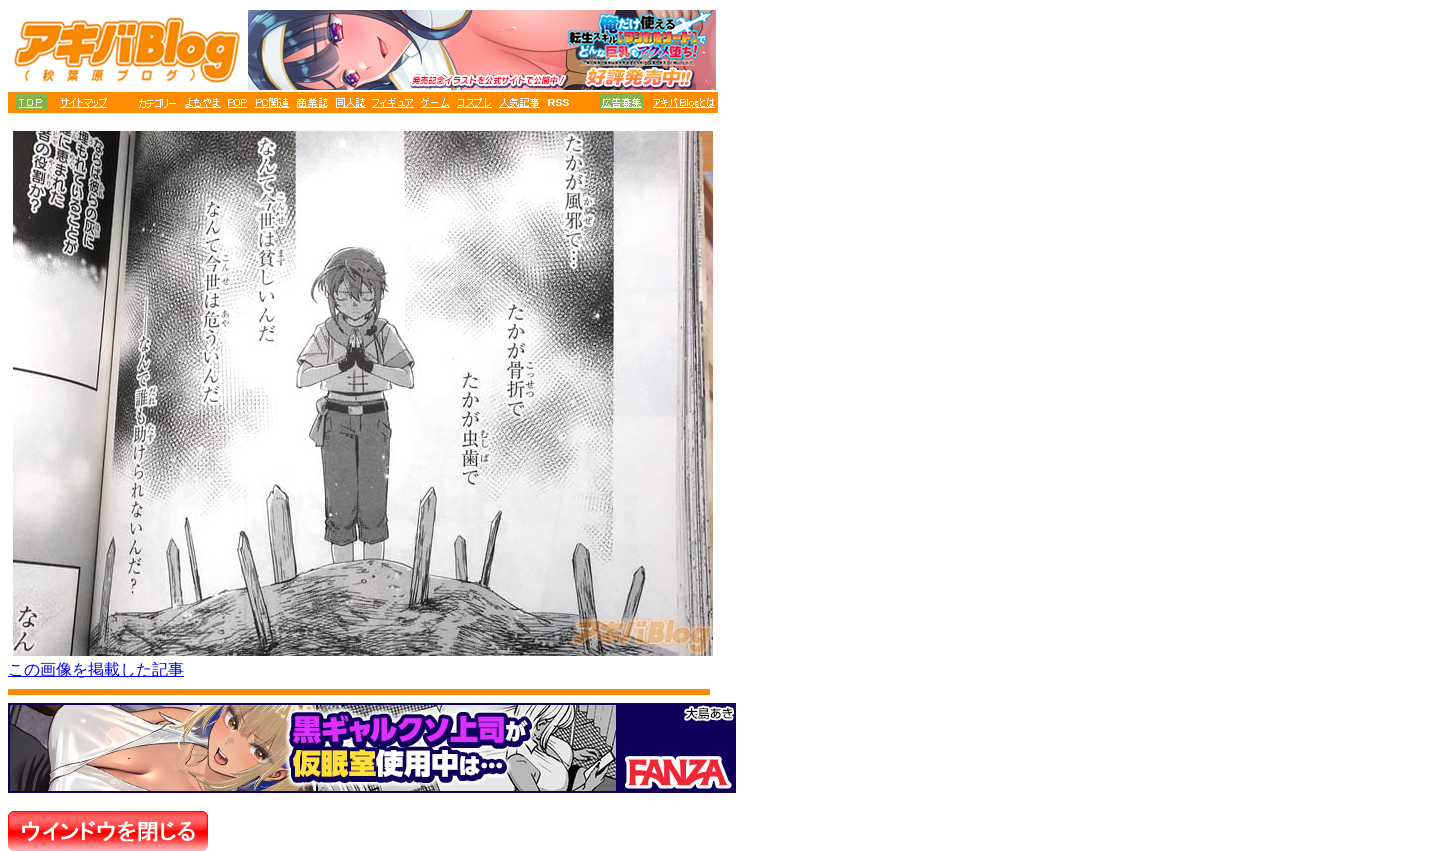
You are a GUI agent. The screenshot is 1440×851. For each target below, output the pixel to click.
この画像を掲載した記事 (96, 669)
